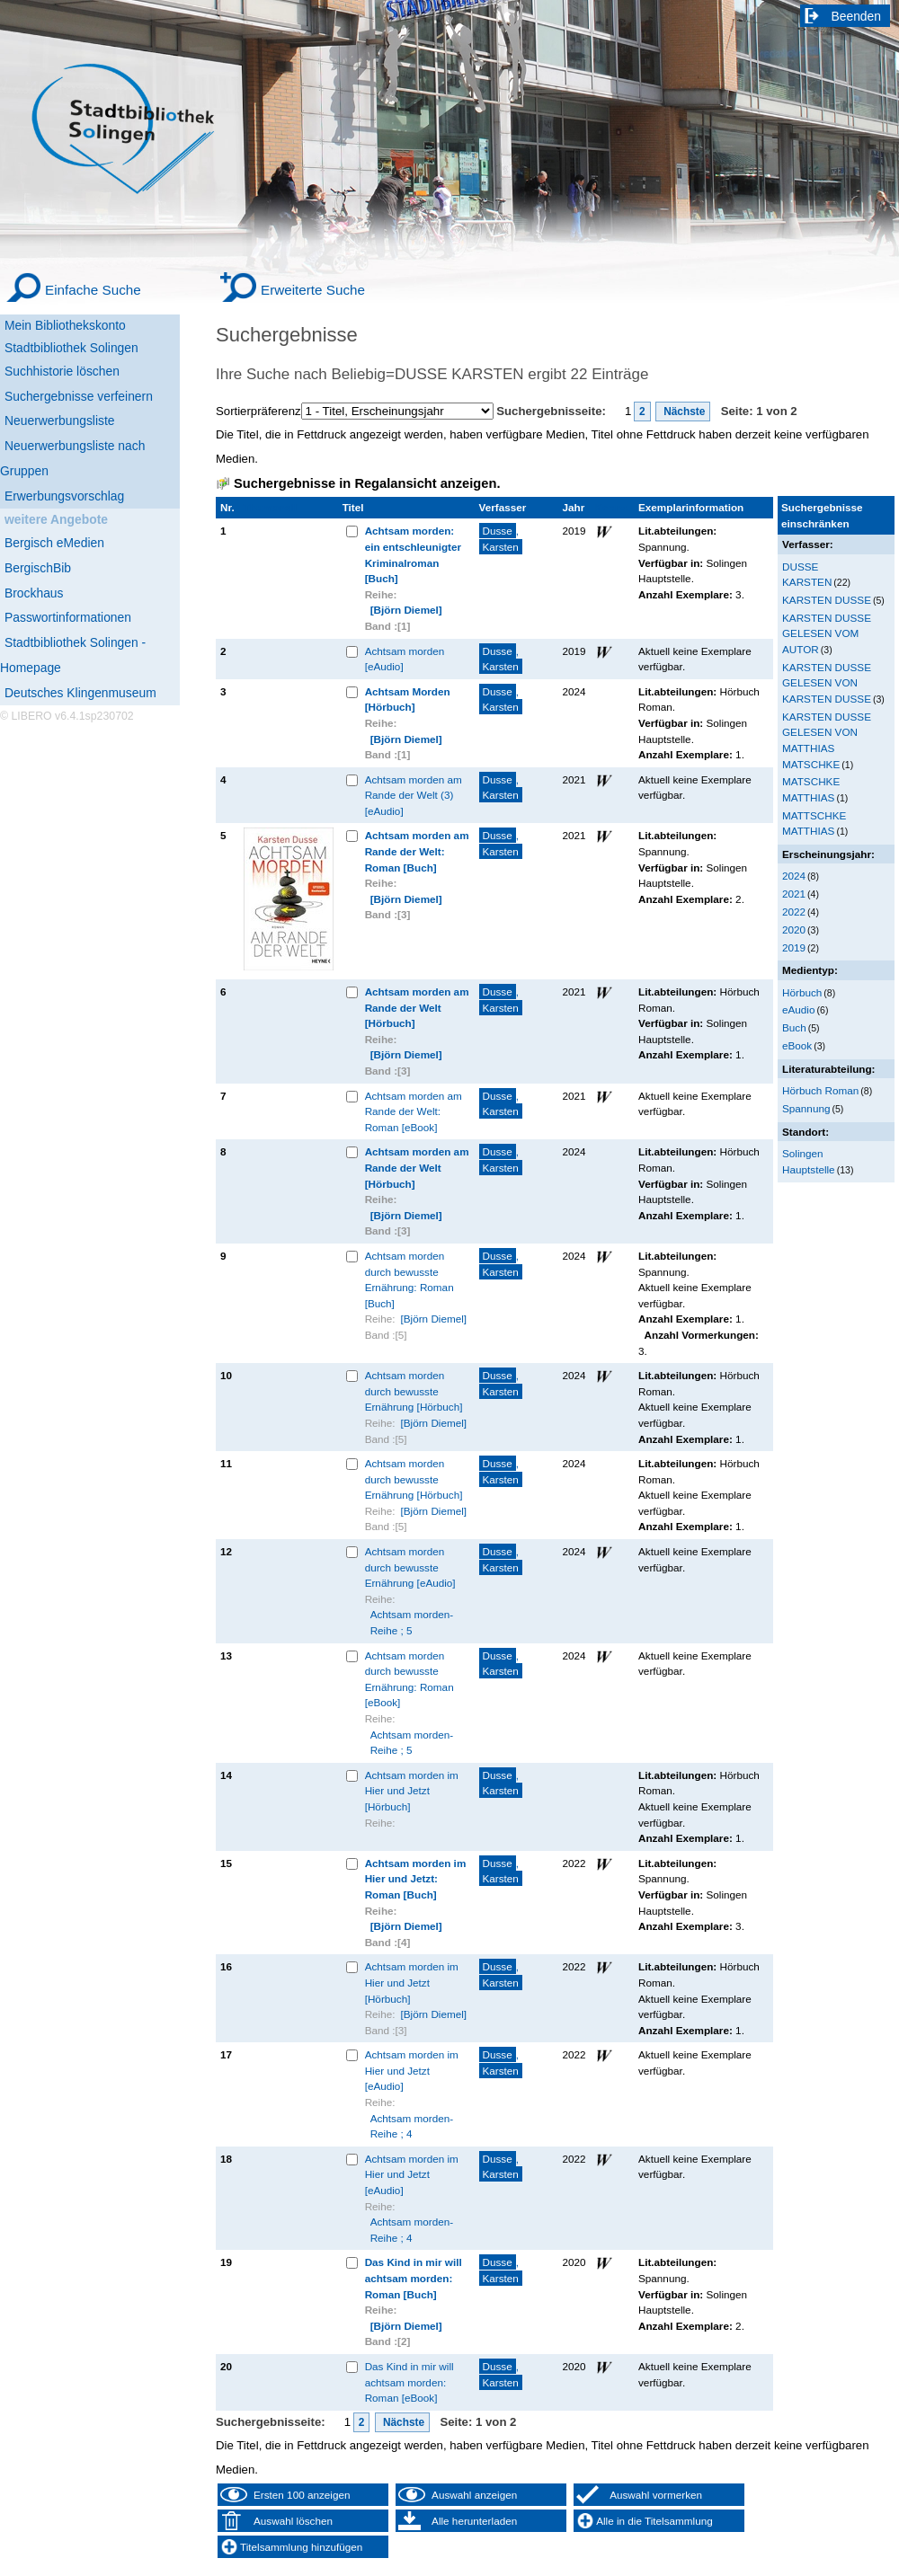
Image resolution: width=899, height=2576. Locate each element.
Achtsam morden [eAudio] (405, 659)
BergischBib (37, 568)
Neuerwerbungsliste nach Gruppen (72, 458)
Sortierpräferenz (258, 411)
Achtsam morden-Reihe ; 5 (411, 1622)
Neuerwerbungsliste (59, 420)
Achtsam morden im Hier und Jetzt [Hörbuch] (411, 1790)
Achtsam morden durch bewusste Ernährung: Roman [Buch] (409, 1279)
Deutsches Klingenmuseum (80, 693)
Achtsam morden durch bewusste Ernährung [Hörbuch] (414, 1390)
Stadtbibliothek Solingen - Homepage (73, 655)
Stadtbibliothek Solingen (71, 348)
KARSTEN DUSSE (826, 600)
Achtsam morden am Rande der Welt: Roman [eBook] (413, 1111)
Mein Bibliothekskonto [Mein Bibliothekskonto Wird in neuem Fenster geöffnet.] (65, 325)
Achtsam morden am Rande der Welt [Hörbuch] (417, 1007)
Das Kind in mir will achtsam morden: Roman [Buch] (413, 2277)
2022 (794, 911)
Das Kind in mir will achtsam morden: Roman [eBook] (409, 2381)
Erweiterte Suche (313, 289)
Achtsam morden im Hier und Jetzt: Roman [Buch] (416, 1878)
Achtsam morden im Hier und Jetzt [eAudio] (411, 2070)
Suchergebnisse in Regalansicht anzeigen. (367, 483)
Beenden (857, 16)
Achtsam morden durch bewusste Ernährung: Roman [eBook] (409, 1679)
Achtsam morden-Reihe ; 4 (411, 2126)
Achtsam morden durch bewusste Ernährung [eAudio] (410, 1567)
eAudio (798, 1009)
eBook (797, 1045)
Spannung (806, 1108)
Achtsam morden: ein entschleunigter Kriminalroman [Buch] (413, 554)
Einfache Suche (93, 289)
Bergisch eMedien (54, 543)
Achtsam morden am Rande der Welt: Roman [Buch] (417, 850)
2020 (794, 929)
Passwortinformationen (67, 617)
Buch (794, 1027)
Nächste (683, 411)
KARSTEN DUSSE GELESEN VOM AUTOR (826, 633)
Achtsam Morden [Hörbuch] (407, 699)
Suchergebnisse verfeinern (78, 396)
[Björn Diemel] (406, 609)
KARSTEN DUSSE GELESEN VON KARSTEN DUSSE (826, 682)
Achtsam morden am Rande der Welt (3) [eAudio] (413, 795)
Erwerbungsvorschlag (64, 496)
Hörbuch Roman (820, 1090)
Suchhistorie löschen (62, 371)
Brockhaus (33, 593)
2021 (794, 893)
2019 (794, 947)
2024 (794, 875)
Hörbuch (802, 992)
